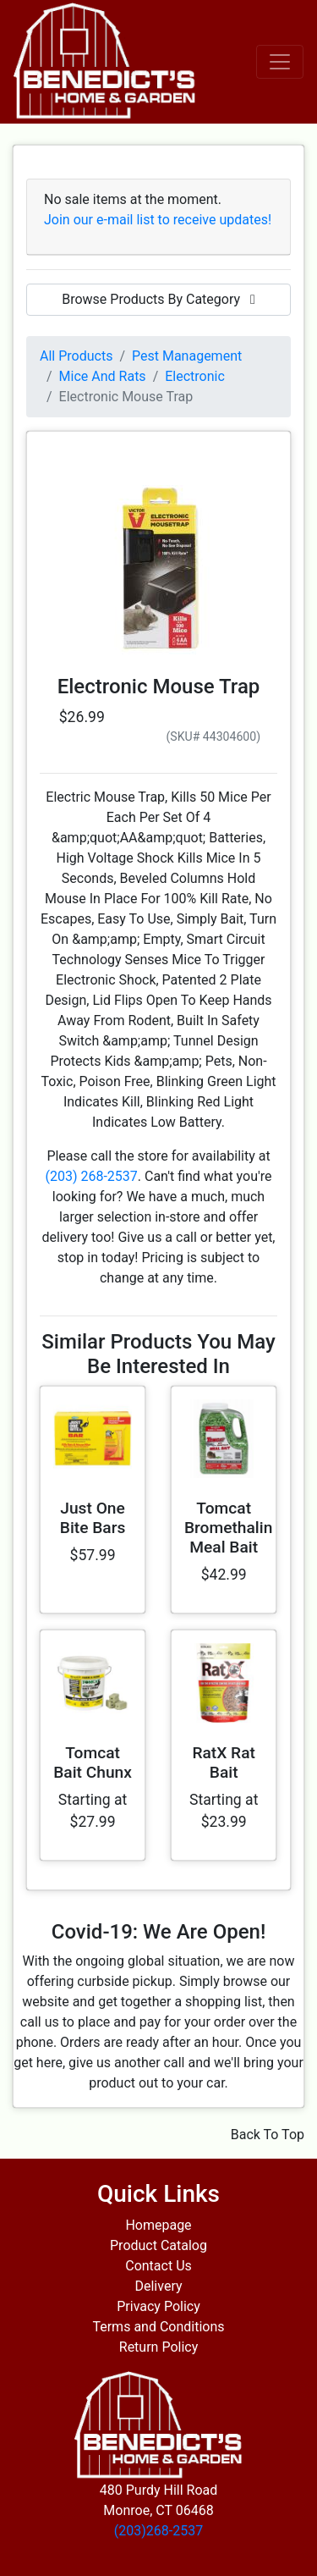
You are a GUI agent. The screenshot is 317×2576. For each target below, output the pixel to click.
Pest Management (187, 356)
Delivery (158, 2286)
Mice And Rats (102, 376)
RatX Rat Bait (223, 1762)
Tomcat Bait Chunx (92, 1762)
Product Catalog (158, 2245)
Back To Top (267, 2134)
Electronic (195, 376)
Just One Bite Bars (93, 1517)
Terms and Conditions (158, 2327)
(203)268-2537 (158, 2531)
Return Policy (158, 2347)
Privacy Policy (158, 2306)
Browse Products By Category (158, 299)
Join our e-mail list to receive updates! (157, 220)
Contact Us (158, 2266)
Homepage (158, 2225)
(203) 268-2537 (91, 1176)
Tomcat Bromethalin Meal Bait (228, 1527)
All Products (76, 356)
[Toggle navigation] (279, 62)
